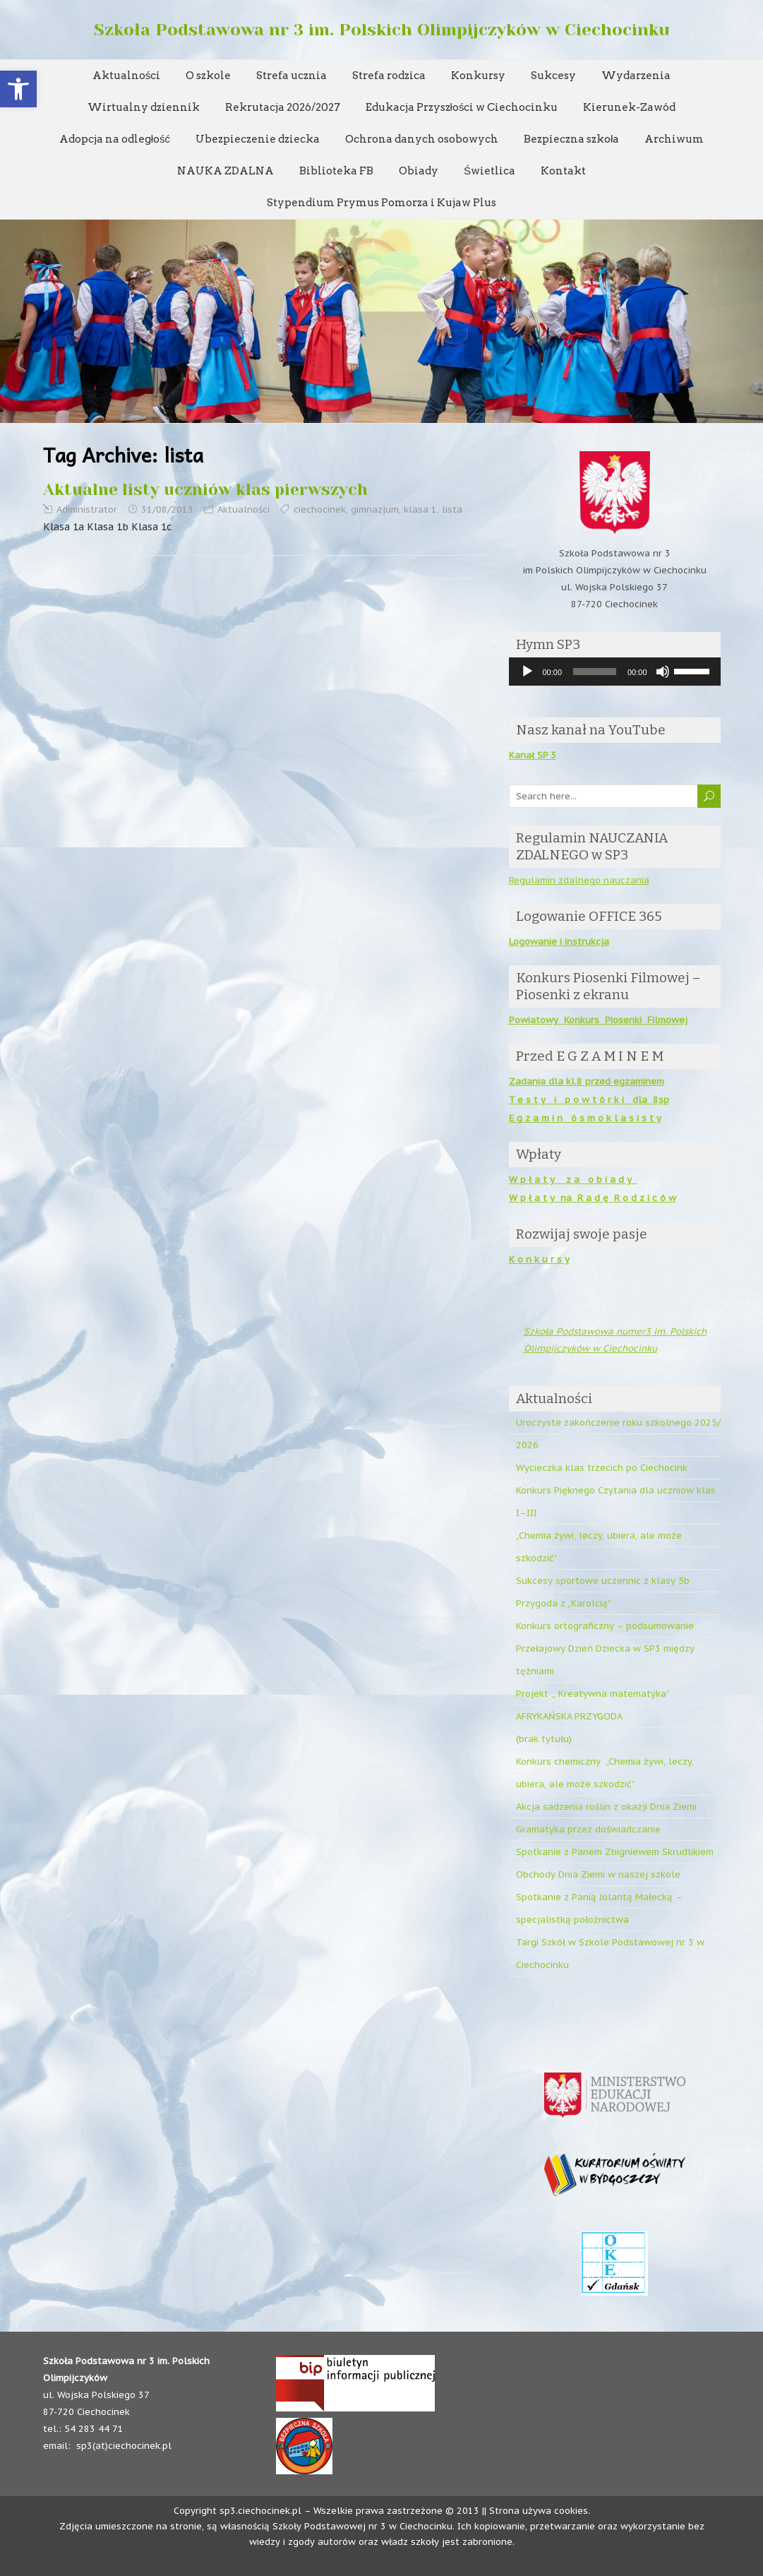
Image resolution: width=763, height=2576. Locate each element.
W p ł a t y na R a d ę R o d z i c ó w (592, 1198)
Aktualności (126, 75)
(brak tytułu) (544, 1739)
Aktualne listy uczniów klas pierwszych (205, 489)
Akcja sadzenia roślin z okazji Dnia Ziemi (606, 1807)
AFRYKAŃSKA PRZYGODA (569, 1716)
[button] (18, 89)
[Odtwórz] (527, 671)
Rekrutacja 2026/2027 (282, 107)
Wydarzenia (636, 75)
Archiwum (674, 139)
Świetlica (489, 171)
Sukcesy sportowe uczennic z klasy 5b (603, 1581)
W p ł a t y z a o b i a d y (573, 1180)
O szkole (208, 75)
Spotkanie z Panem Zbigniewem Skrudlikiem (615, 1852)
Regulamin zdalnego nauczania (579, 880)
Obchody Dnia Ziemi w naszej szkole (598, 1874)
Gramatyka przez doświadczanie (588, 1829)
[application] (615, 671)
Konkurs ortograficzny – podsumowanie (605, 1626)
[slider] (594, 671)
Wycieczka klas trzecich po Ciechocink (601, 1468)
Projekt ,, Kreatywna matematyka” (593, 1694)
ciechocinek (320, 509)
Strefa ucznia (291, 75)
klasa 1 (420, 509)
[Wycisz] (663, 671)
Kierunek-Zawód (629, 107)
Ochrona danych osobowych (421, 139)
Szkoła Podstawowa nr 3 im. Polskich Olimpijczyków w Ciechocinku (382, 30)
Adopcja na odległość (114, 139)
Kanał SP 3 (532, 755)
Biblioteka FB (336, 171)
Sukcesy (553, 75)
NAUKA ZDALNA (225, 171)
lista (452, 509)
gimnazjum (375, 509)
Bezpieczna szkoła (571, 139)
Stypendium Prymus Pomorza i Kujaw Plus (381, 202)
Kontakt (563, 171)
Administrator (86, 509)
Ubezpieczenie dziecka (258, 139)
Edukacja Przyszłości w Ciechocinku (462, 107)
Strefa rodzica (389, 75)
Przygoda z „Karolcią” (563, 1603)
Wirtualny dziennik (144, 107)
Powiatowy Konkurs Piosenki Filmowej (598, 1020)
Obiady (418, 171)
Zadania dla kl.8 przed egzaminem (586, 1081)
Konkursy (478, 75)
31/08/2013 (167, 509)
